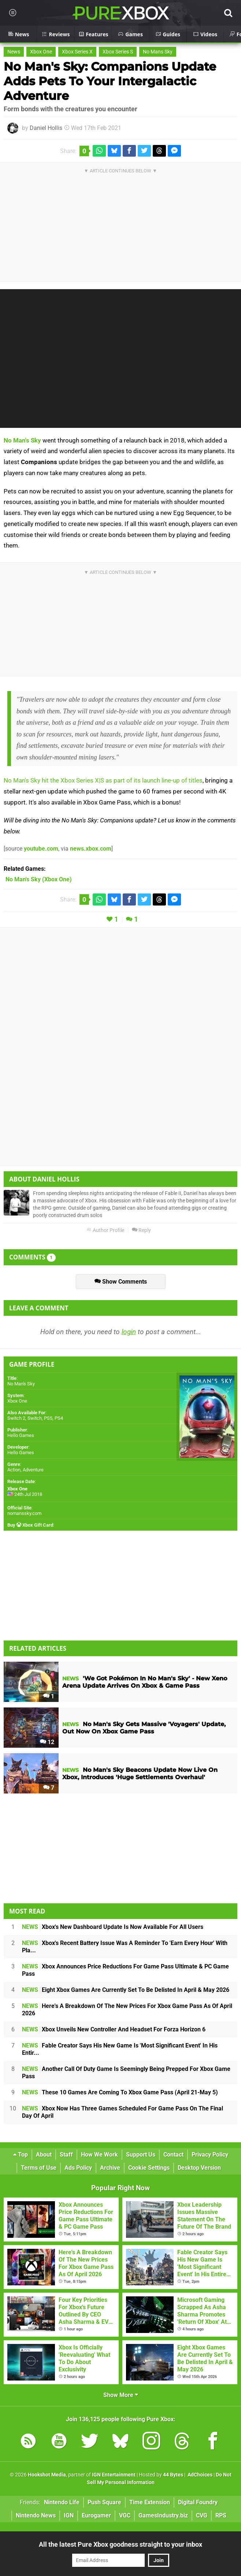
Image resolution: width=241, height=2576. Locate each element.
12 (47, 1742)
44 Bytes (173, 2475)
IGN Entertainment (114, 2475)
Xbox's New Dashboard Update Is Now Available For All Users (112, 1926)
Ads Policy (78, 2167)
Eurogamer (96, 2515)
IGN (69, 2515)
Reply (141, 1230)
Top (20, 2154)
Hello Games (20, 1435)
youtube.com (41, 848)
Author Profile (105, 1230)
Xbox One (41, 52)
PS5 (48, 1418)
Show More (120, 2395)
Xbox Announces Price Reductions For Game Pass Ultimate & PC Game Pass (125, 1970)
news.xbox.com (90, 848)
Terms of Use (38, 2167)
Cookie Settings (149, 2167)
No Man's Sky (22, 440)
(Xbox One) (38, 879)
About (44, 2154)
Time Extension (149, 2502)
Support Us (140, 2154)
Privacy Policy (210, 2154)
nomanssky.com (24, 1513)
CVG (201, 2515)
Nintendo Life (61, 2502)
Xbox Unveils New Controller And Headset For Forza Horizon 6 (113, 2029)
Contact (173, 2154)
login (129, 1332)
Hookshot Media (47, 2475)
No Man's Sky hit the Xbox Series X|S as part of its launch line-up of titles (103, 780)
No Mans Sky (158, 52)
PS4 (59, 1418)
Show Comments (120, 1281)
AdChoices (199, 2475)
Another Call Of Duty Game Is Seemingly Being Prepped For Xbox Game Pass (126, 2072)
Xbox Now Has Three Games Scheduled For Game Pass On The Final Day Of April (122, 2112)
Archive (110, 2167)
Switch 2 (16, 1418)
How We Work (99, 2154)
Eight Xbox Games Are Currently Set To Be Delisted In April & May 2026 (125, 1989)
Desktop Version (199, 2167)
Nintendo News (36, 2515)
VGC (124, 2515)
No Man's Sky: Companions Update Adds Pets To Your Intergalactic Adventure (110, 81)
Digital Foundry (198, 2502)
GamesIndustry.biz (163, 2515)
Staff (66, 2154)
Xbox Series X (77, 52)
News (13, 52)
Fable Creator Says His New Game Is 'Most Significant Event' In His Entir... (120, 2049)
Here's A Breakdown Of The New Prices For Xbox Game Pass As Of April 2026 (127, 2009)
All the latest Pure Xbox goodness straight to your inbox (120, 2544)
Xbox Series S (118, 52)
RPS (220, 2515)
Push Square (104, 2502)
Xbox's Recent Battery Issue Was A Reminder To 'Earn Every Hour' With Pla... (124, 1947)
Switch (34, 1418)
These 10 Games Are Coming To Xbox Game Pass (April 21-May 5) (120, 2092)
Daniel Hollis (46, 127)
